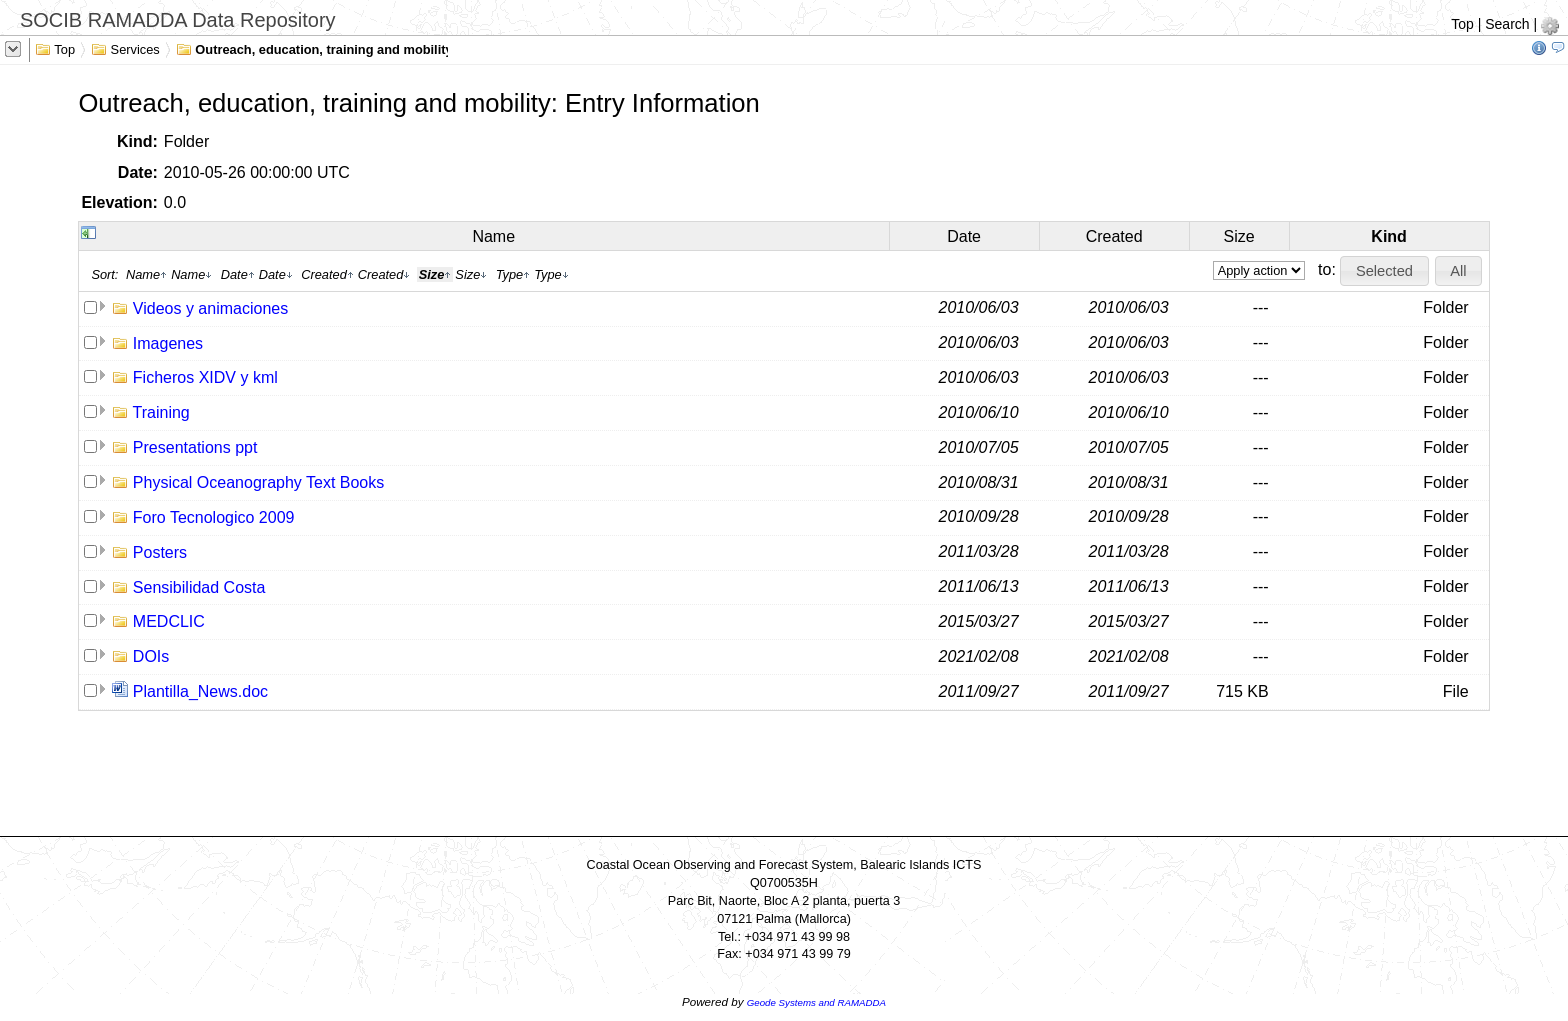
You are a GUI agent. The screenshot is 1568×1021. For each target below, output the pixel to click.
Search (1507, 24)
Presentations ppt (195, 447)
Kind (1389, 236)
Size (1239, 236)
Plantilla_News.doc (200, 691)
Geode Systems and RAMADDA (816, 1002)
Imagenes (168, 343)
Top (1462, 24)
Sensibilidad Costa (199, 587)
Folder (186, 141)
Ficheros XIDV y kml (205, 377)
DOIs (151, 656)
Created (1114, 236)
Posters (160, 552)
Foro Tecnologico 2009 (214, 517)
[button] (1384, 271)
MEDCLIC (169, 621)
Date (964, 236)
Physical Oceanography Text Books (258, 482)
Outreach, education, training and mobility (314, 48)
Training (161, 412)
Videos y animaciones (210, 308)
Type (513, 274)
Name (493, 236)
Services (125, 48)
